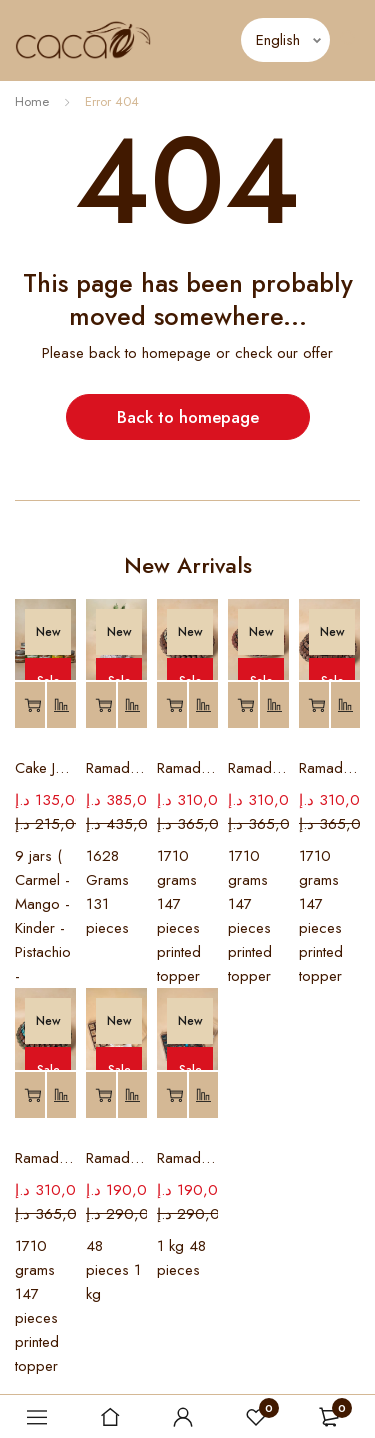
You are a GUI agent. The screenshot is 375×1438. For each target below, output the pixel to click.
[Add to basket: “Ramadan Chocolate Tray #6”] (314, 705)
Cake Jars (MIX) (45, 768)
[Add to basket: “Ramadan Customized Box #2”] (101, 1095)
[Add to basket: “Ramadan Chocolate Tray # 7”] (243, 705)
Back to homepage (188, 417)
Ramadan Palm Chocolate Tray (116, 768)
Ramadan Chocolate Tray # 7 (258, 768)
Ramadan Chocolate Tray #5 (45, 1158)
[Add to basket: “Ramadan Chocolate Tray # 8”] (172, 705)
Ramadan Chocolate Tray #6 (329, 768)
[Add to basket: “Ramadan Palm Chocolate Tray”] (101, 705)
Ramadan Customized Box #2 (116, 1158)
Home (32, 101)
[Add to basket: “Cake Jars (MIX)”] (30, 705)
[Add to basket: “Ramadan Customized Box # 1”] (172, 1095)
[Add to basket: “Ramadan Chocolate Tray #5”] (30, 1095)
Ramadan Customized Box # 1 (187, 1158)
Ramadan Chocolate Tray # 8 (187, 768)
